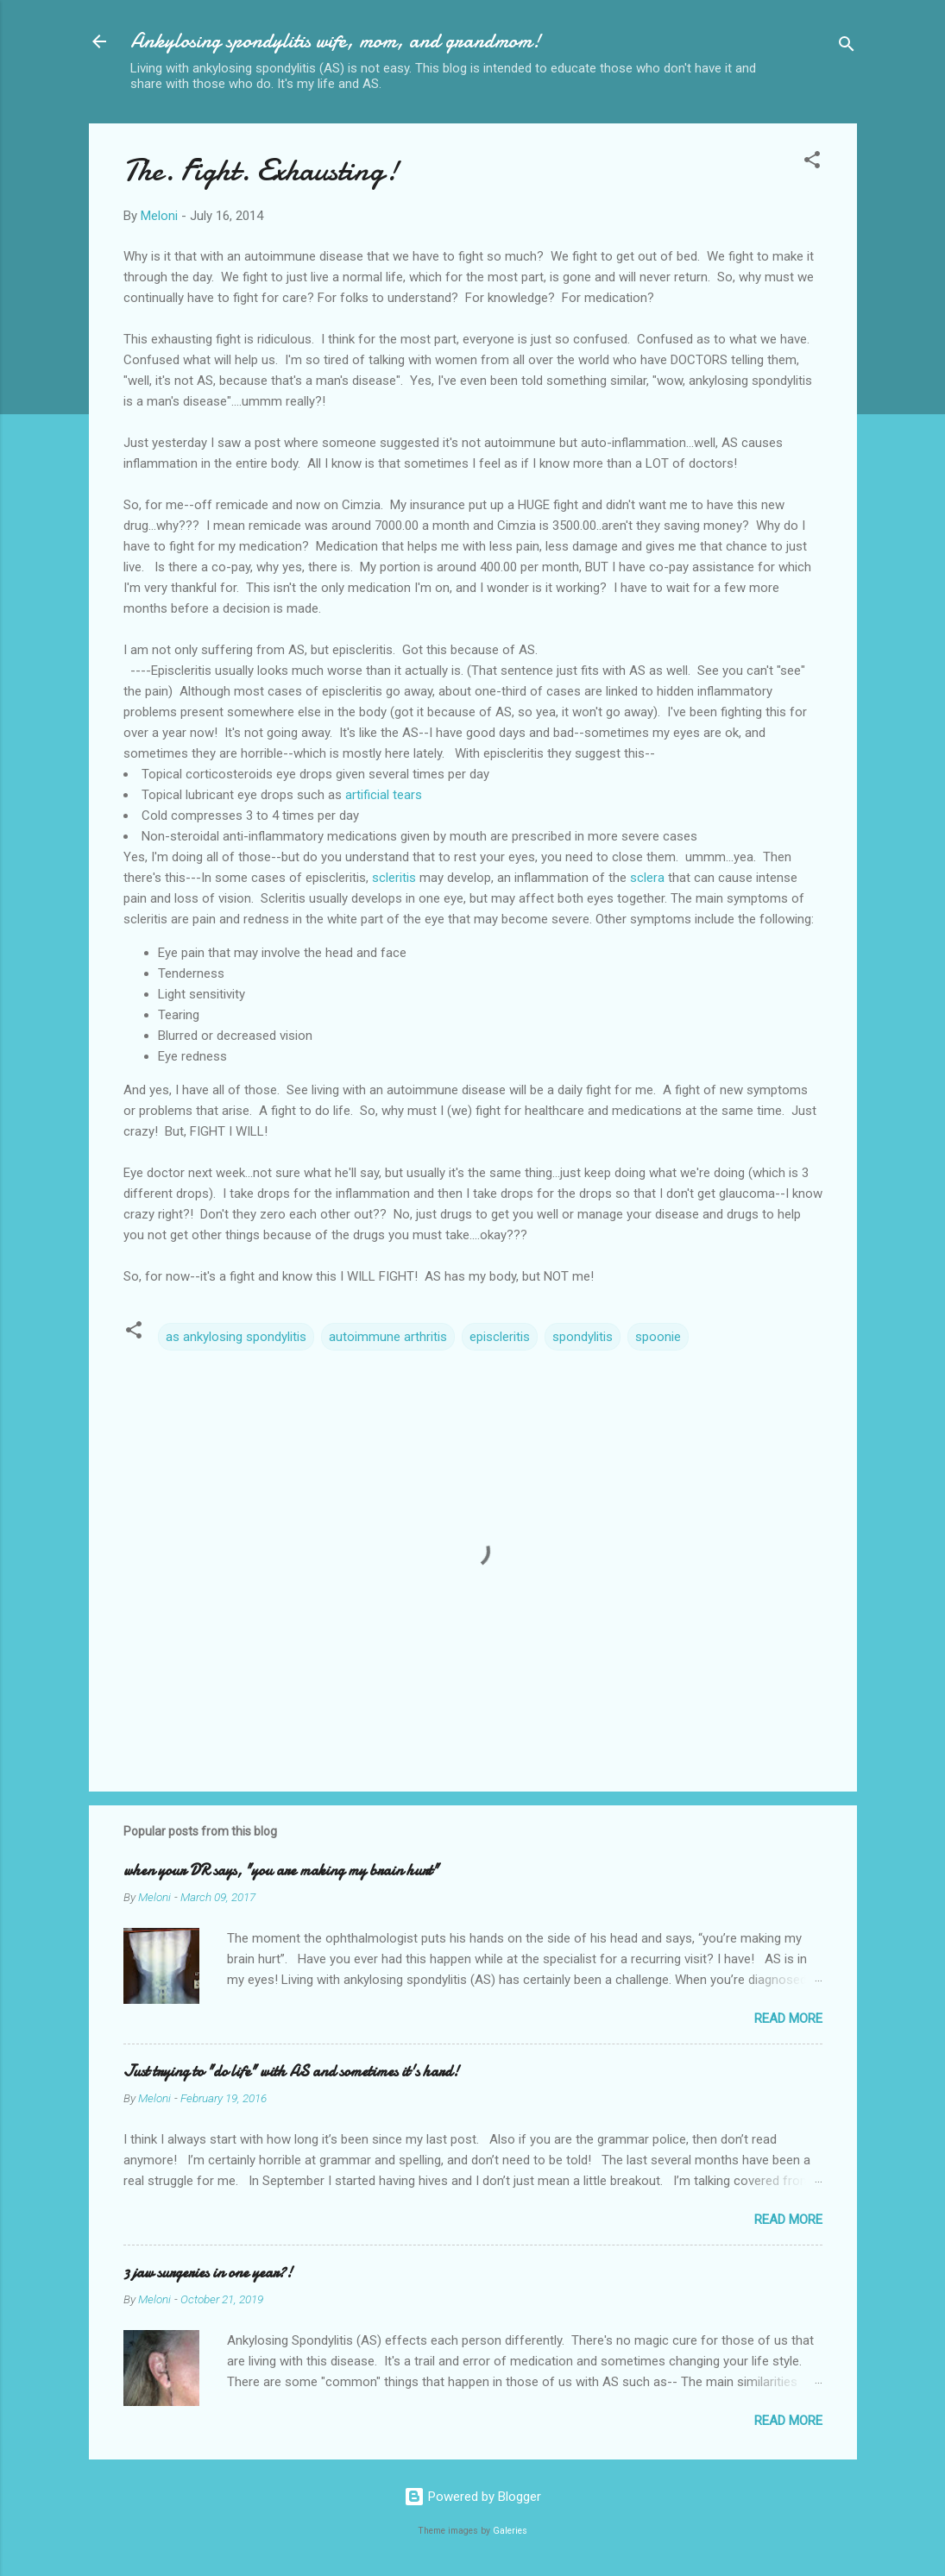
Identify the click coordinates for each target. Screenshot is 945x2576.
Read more (788, 2018)
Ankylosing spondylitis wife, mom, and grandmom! (335, 41)
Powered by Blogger (472, 2496)
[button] (812, 162)
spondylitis (582, 1337)
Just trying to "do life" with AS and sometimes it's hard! (291, 2071)
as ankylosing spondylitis (236, 1337)
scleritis (394, 877)
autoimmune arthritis (388, 1337)
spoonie (658, 1337)
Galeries (510, 2530)
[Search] (846, 47)
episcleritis (499, 1337)
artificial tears (383, 795)
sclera (647, 877)
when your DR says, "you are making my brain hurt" (280, 1870)
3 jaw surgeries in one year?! (208, 2272)
